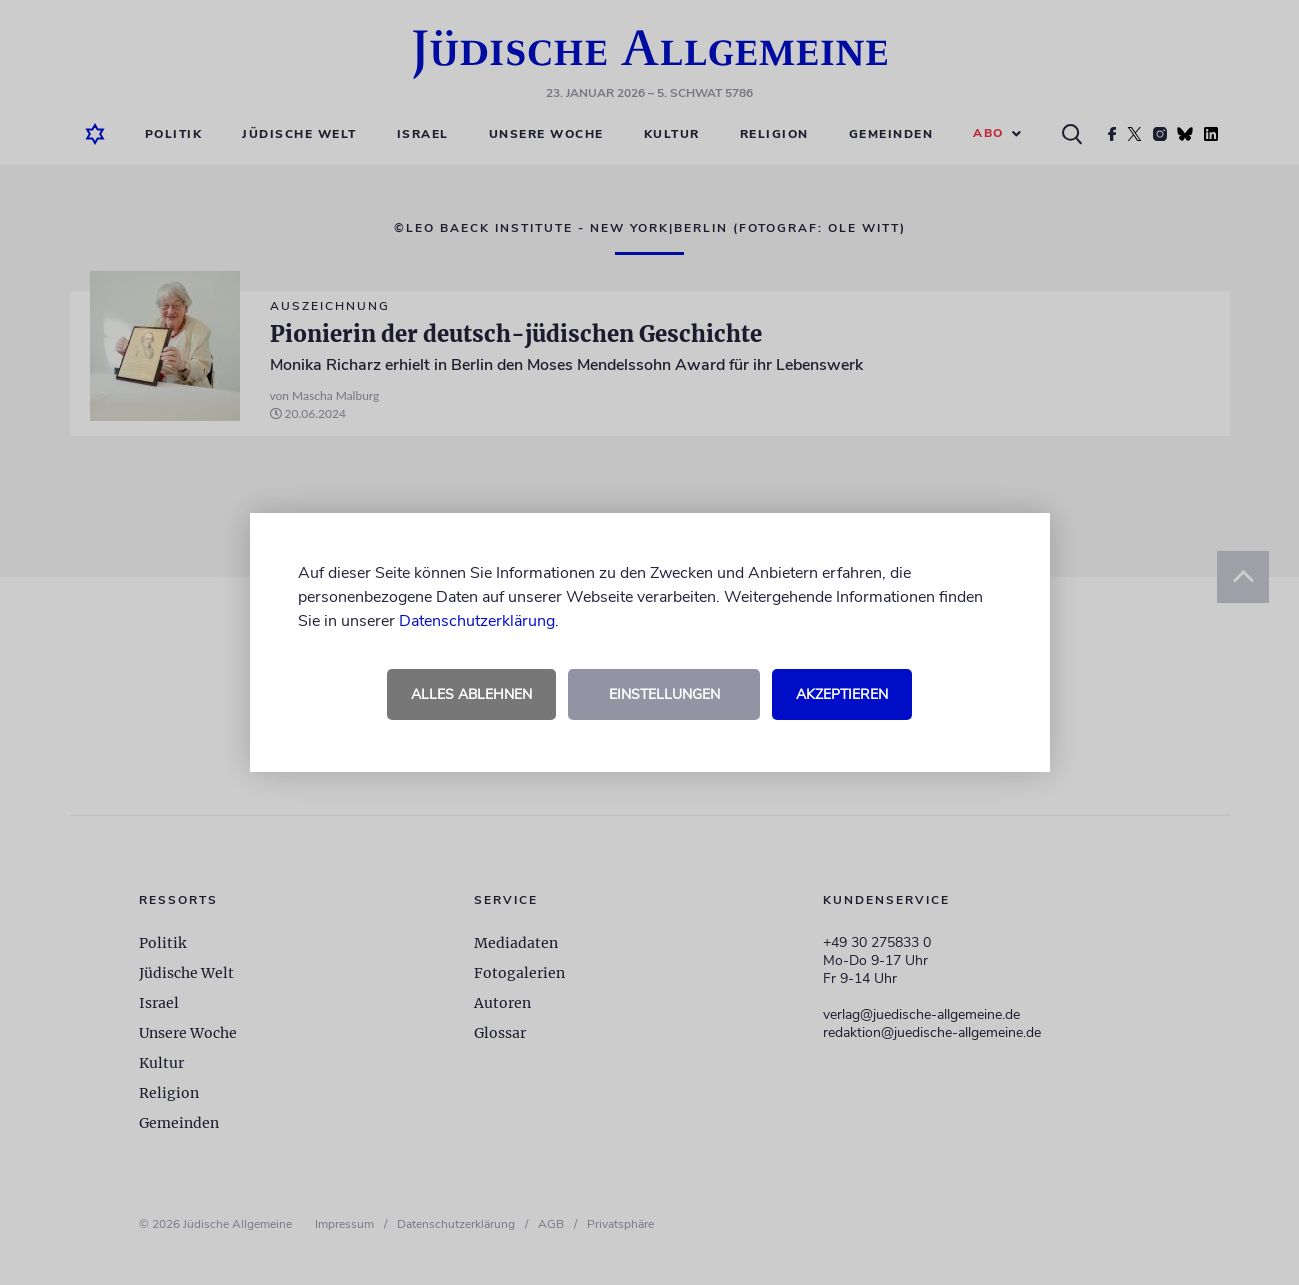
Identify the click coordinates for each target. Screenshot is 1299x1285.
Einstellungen (664, 694)
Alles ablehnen (471, 694)
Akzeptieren (842, 694)
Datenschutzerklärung (477, 621)
